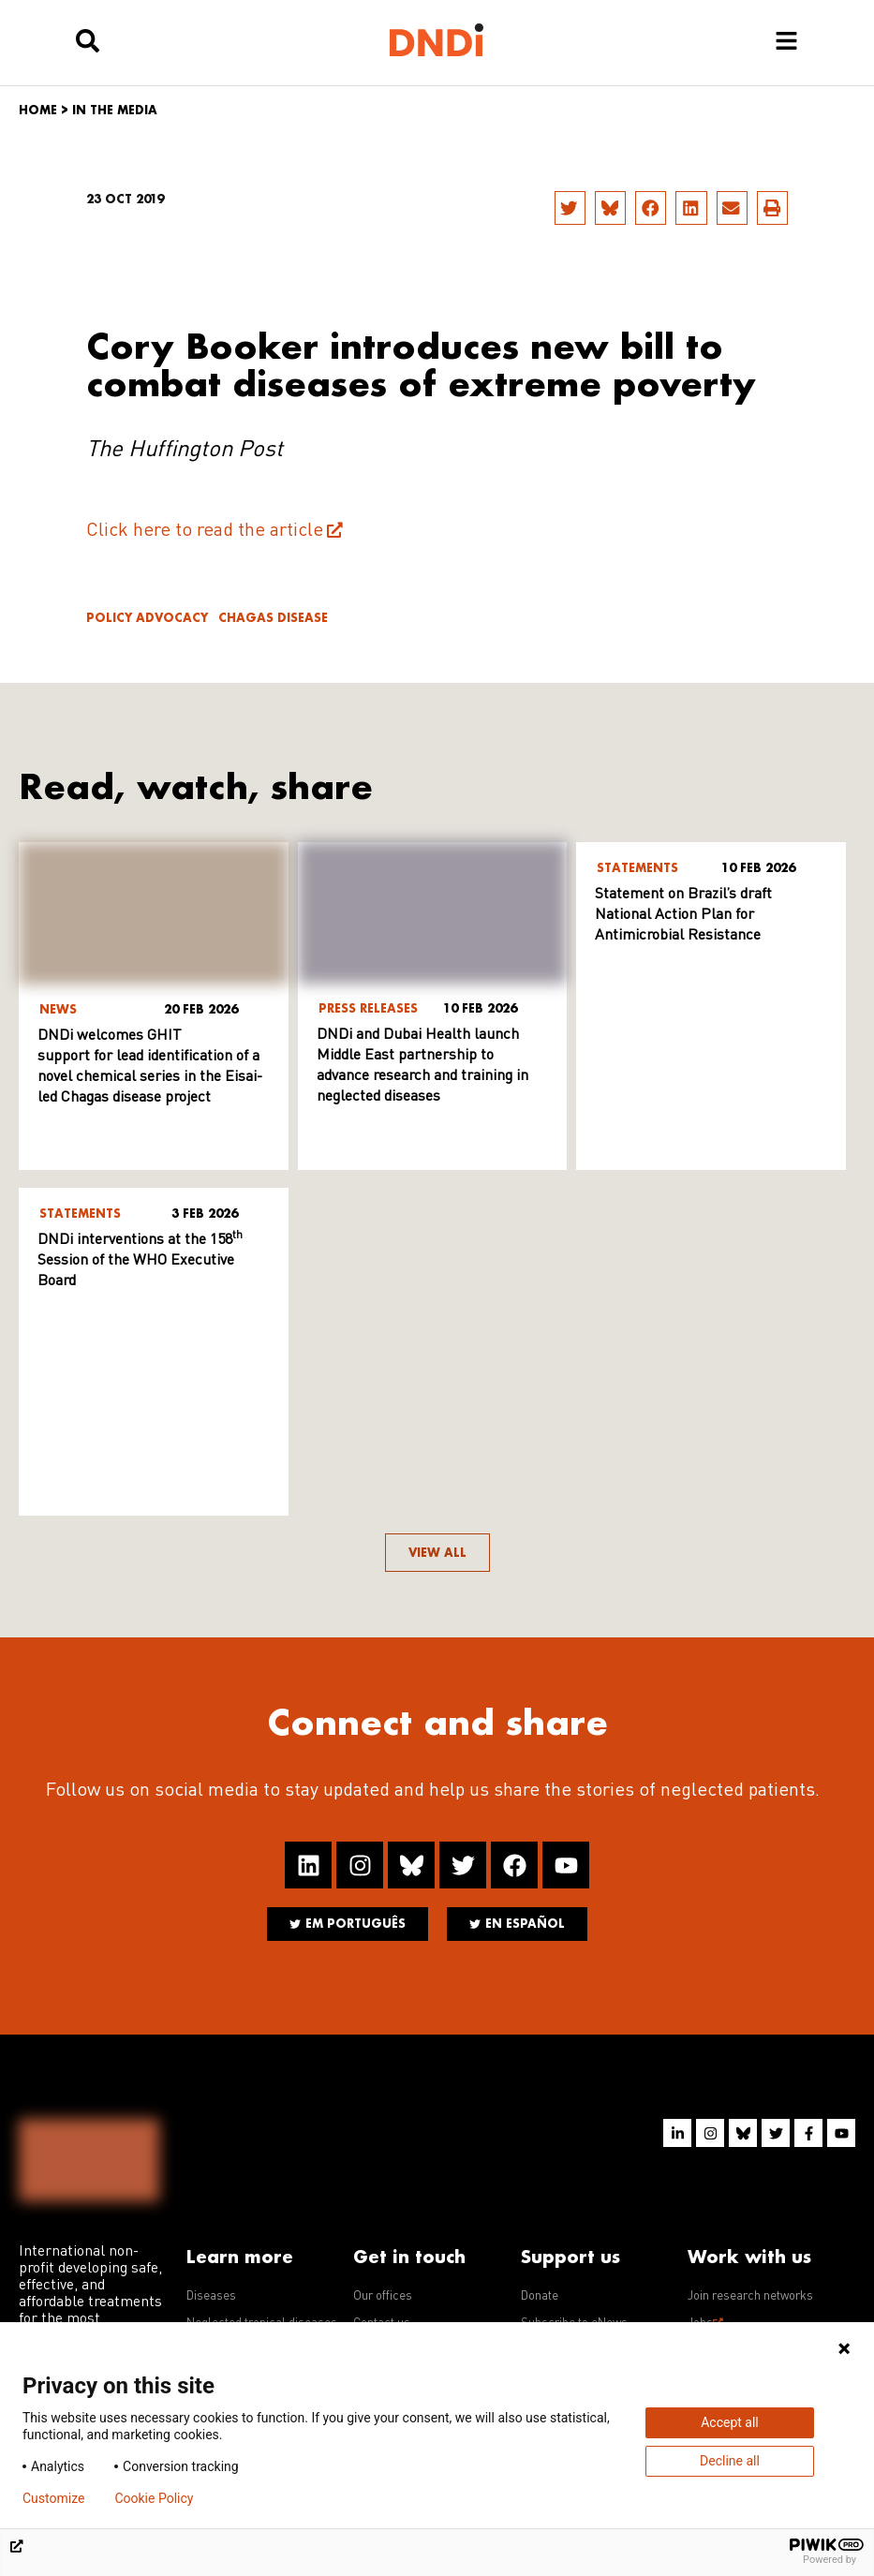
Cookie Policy (153, 2498)
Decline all (730, 2460)
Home (38, 110)
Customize (53, 2498)
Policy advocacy (147, 618)
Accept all (730, 2422)
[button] (570, 208)
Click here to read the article (204, 531)
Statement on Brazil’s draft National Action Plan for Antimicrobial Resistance (683, 915)
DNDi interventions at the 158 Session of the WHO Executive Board (140, 1261)
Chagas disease (273, 618)
